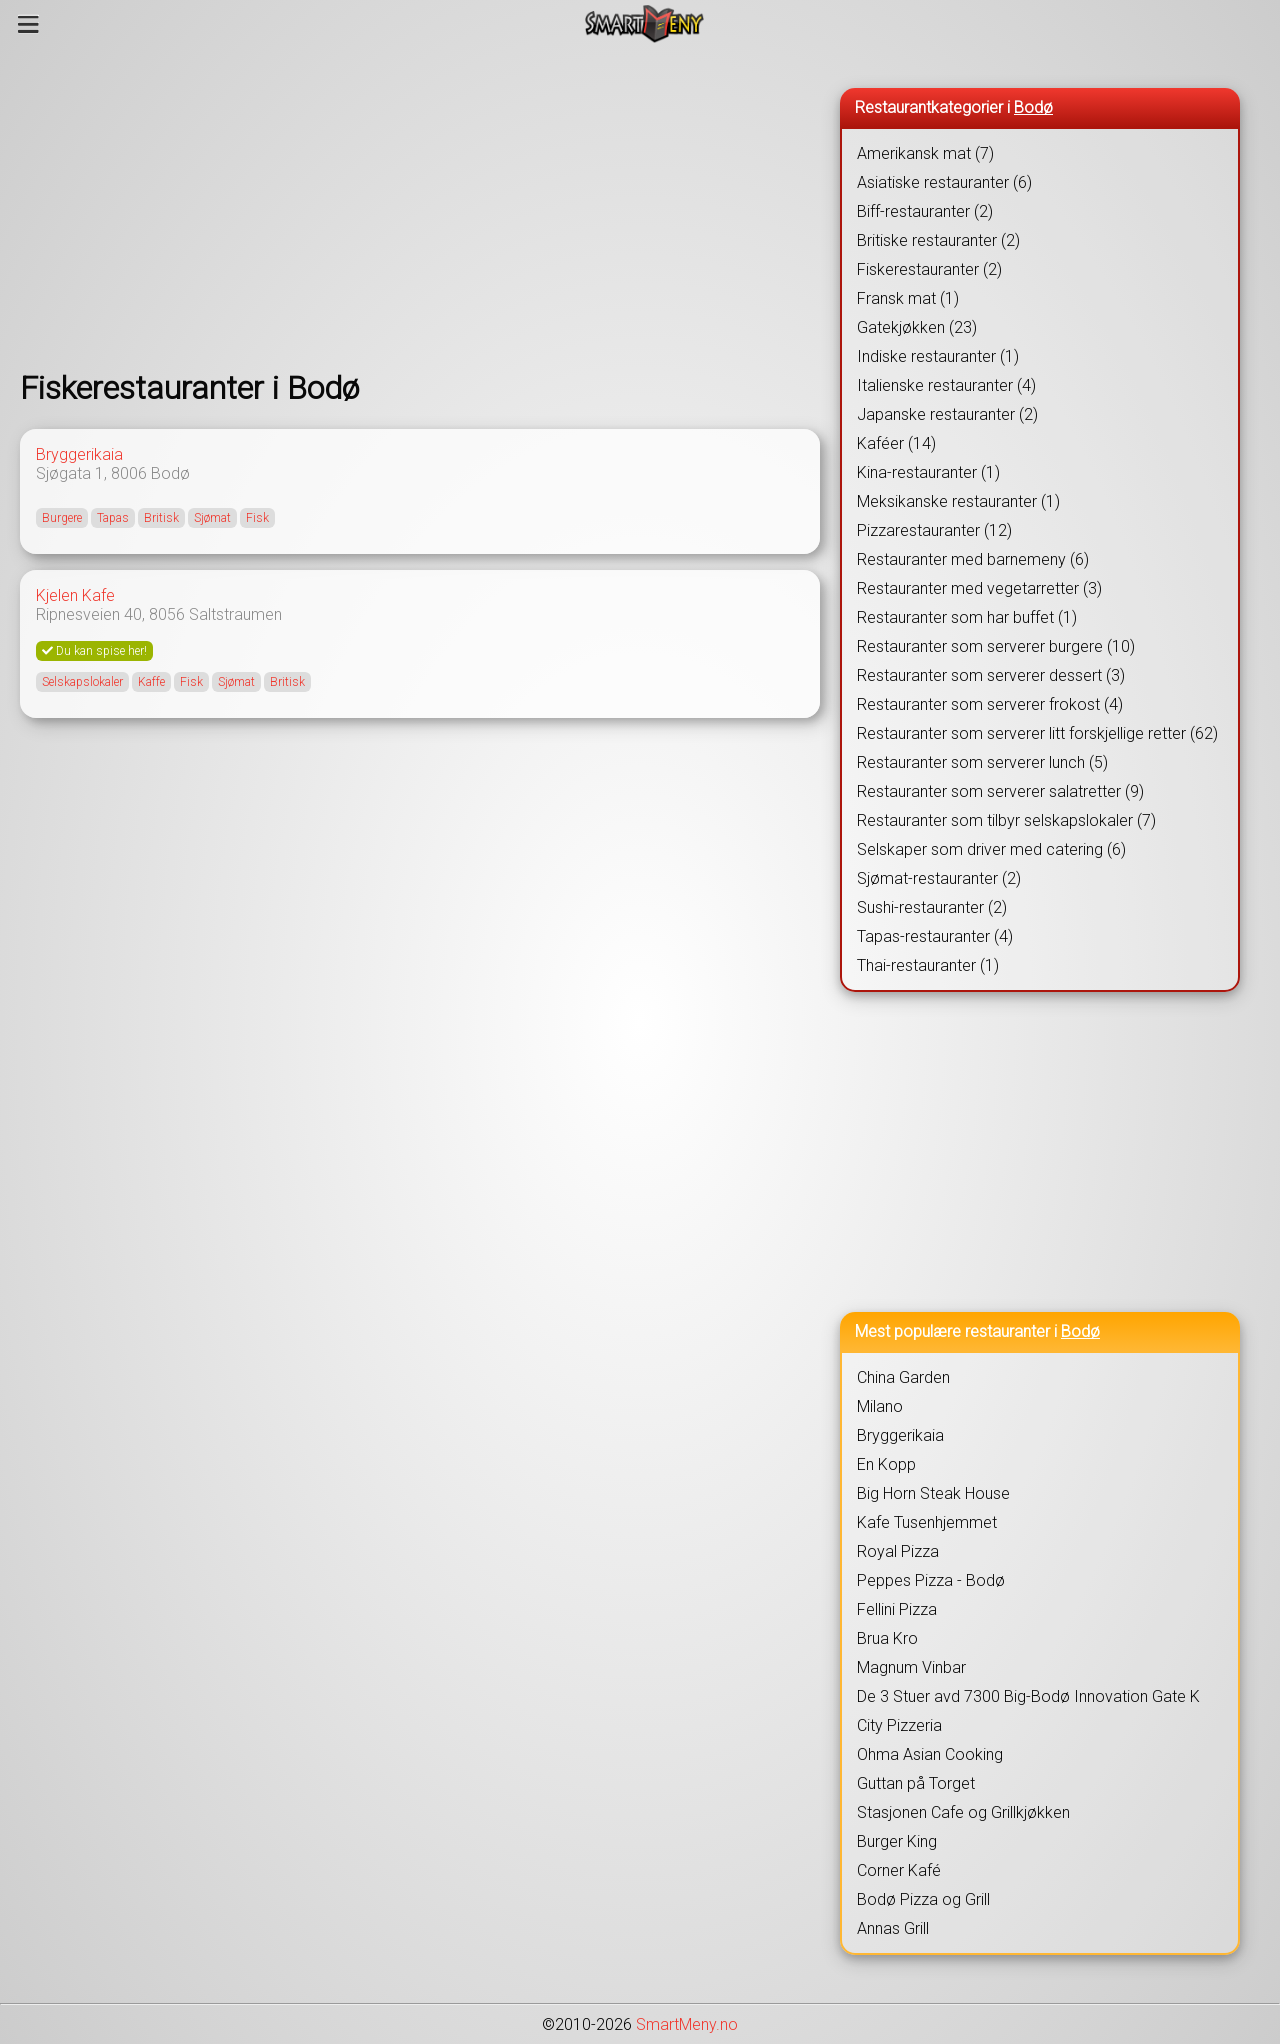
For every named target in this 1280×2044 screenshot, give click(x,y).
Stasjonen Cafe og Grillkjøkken (963, 1812)
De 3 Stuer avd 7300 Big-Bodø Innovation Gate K (1028, 1696)
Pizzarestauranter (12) (934, 530)
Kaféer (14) (896, 443)
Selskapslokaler (82, 682)
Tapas (113, 518)
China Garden (903, 1377)
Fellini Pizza (897, 1609)
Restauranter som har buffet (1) (967, 617)
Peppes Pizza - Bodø (931, 1580)
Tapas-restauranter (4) (935, 936)
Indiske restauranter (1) (938, 356)
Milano (880, 1406)
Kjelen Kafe (75, 595)
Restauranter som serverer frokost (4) (990, 704)
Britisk (161, 518)
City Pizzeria (899, 1725)
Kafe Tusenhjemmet (927, 1522)
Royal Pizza (898, 1551)
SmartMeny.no (687, 2024)
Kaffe (151, 682)
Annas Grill (893, 1928)
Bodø (170, 473)
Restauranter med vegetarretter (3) (979, 588)
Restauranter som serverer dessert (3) (991, 675)
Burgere (62, 518)
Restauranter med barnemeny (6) (973, 559)
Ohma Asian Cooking (930, 1754)
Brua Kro (887, 1638)
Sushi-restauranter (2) (932, 907)
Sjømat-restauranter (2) (939, 878)
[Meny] (28, 24)
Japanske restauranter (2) (947, 414)
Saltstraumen (235, 614)
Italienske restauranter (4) (946, 385)
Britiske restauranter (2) (938, 240)
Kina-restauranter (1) (928, 472)
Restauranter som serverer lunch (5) (982, 762)
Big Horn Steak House (933, 1493)
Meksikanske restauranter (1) (958, 501)
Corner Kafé (899, 1870)
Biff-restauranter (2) (925, 211)
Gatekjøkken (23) (917, 327)
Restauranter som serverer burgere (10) (996, 646)
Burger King (897, 1841)
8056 (167, 614)
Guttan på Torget (916, 1783)
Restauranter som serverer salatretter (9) (1000, 791)
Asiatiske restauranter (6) (944, 182)
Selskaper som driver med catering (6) (991, 849)
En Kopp (886, 1464)
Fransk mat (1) (908, 298)
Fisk (257, 518)
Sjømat (212, 518)
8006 (129, 473)
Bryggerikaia (79, 454)
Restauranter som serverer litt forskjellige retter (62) (1037, 733)
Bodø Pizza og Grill (923, 1899)
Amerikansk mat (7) (925, 153)
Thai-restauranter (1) (928, 965)
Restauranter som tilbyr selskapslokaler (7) (1006, 820)
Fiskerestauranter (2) (929, 269)
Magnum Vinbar (911, 1667)
